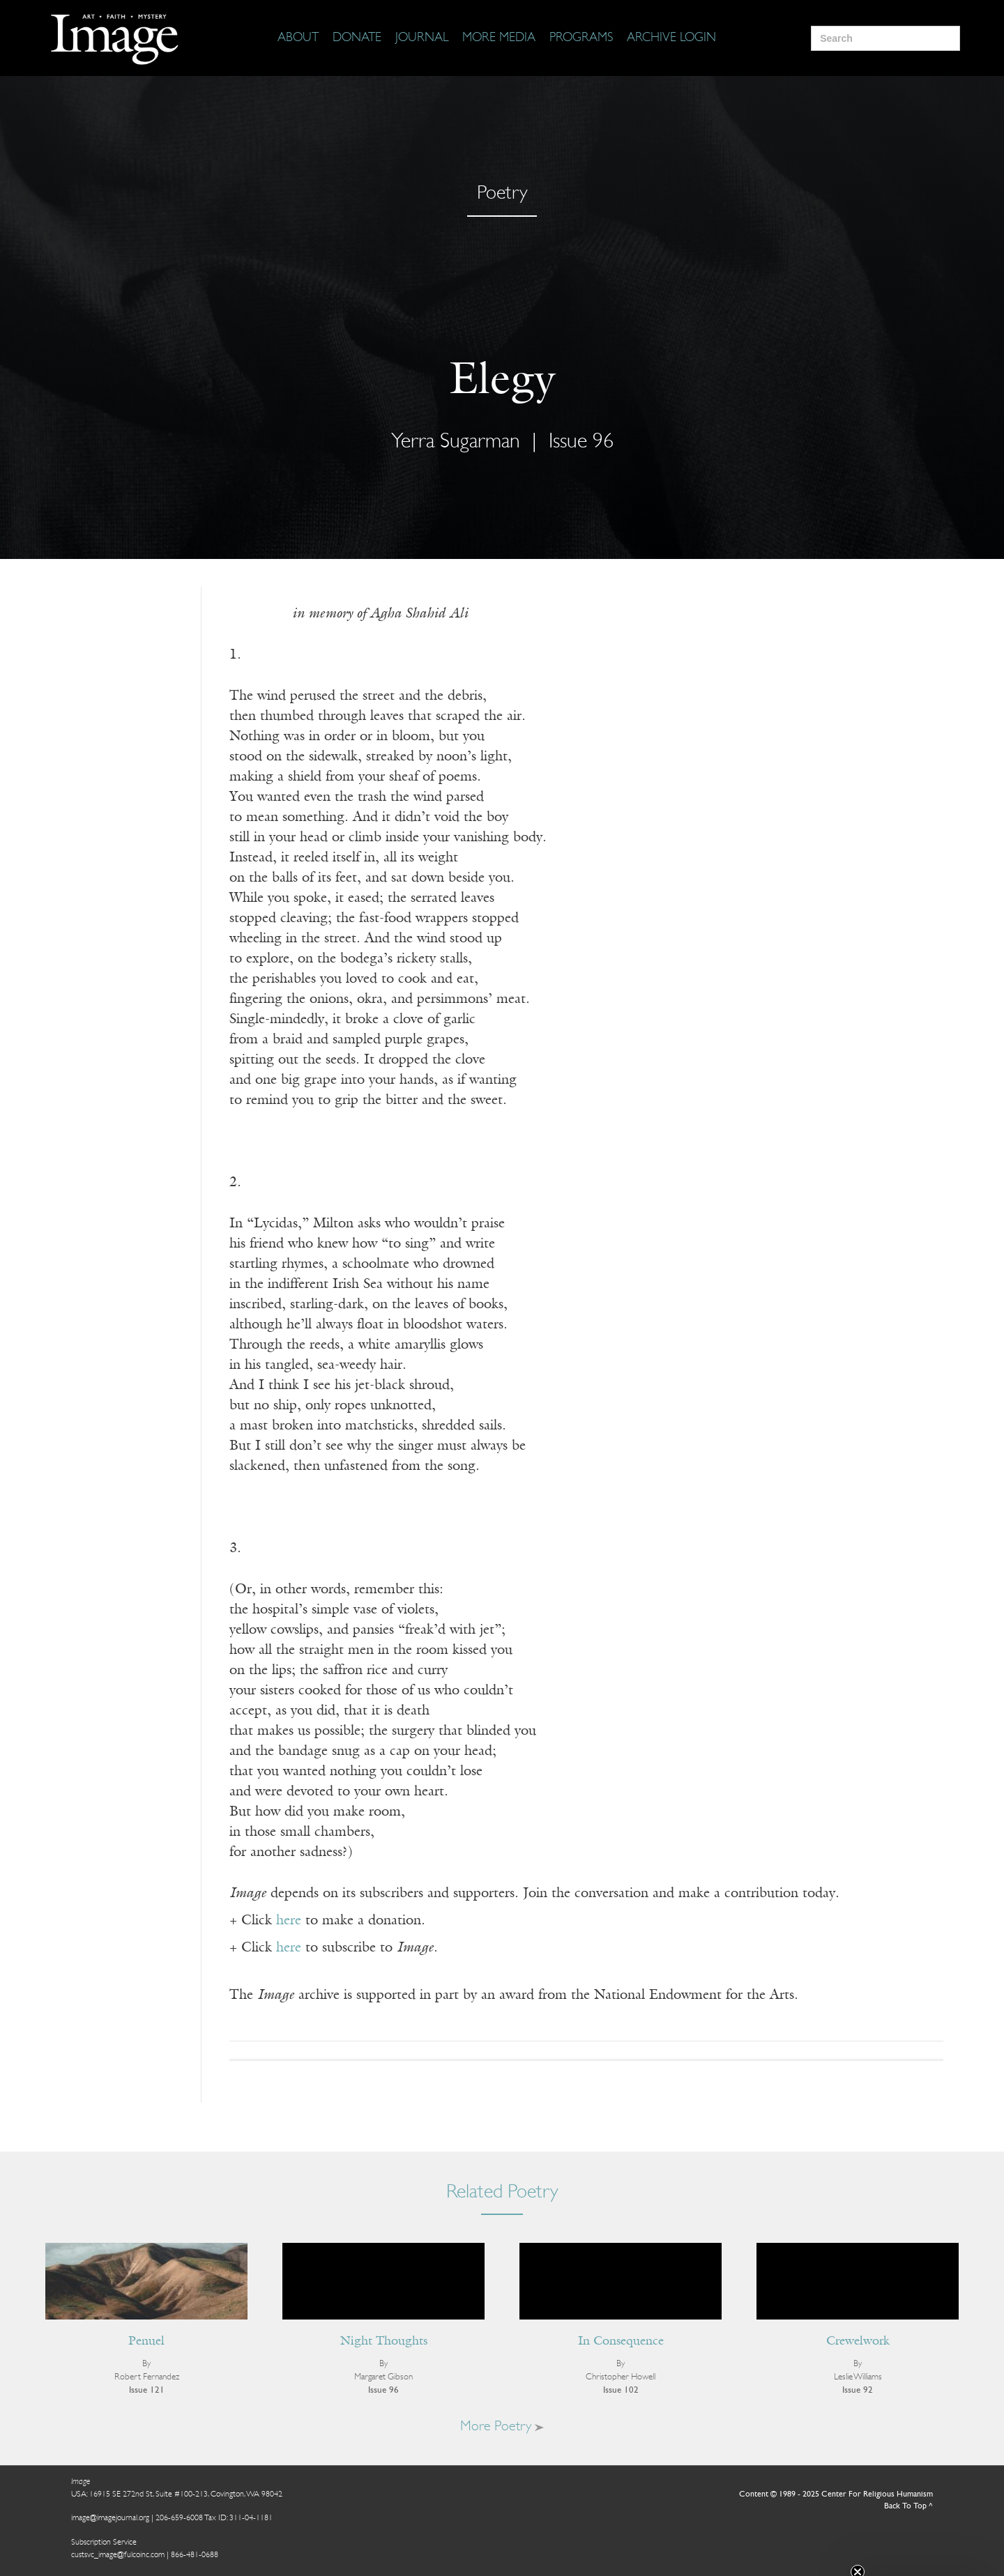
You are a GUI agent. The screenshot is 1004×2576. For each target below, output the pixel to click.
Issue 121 (147, 2390)
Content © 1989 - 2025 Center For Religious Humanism (836, 2494)
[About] (298, 38)
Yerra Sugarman (455, 442)
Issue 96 (581, 442)
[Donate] (357, 38)
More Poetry (501, 2427)
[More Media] (498, 38)
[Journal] (421, 38)
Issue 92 (857, 2390)
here (288, 1921)
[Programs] (581, 38)
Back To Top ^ (908, 2506)
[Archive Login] (671, 38)
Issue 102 (621, 2390)
